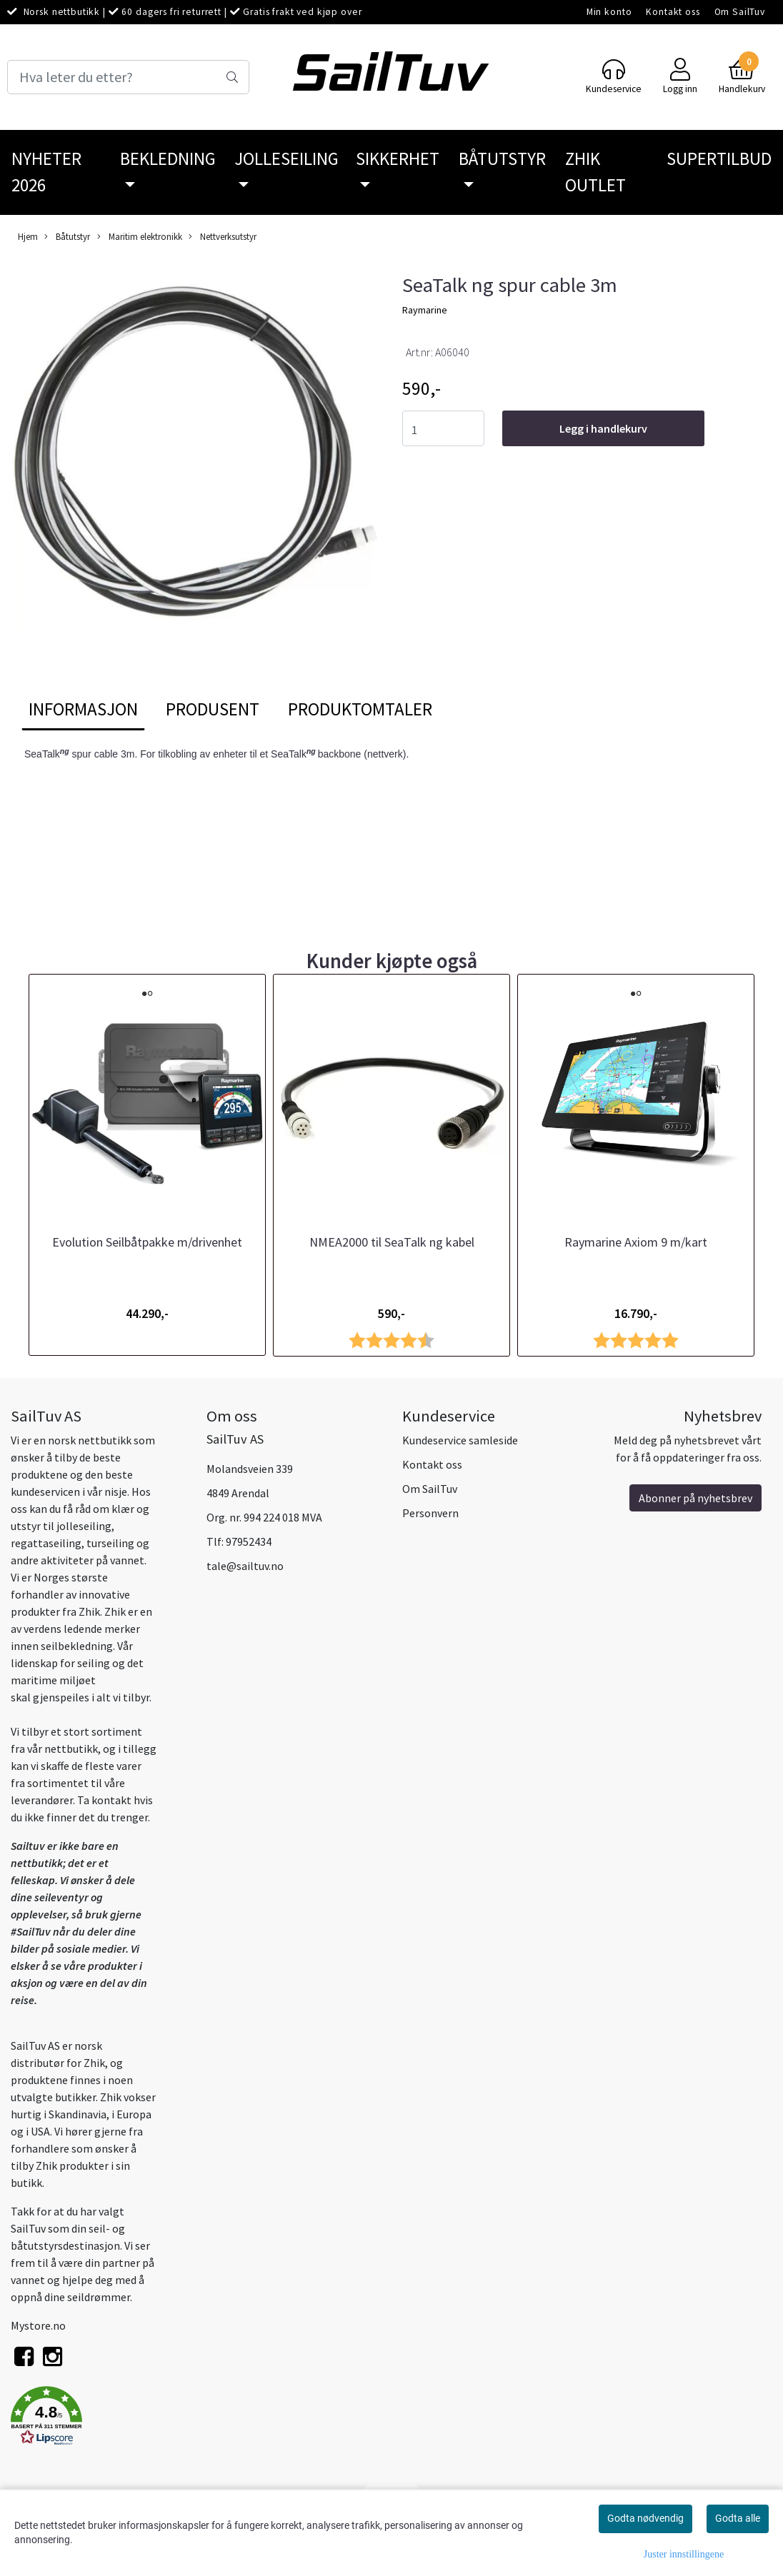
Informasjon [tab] (83, 709)
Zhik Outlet (595, 172)
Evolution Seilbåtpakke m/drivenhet (147, 1242)
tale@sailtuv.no (245, 1566)
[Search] (128, 77)
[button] (98, 2418)
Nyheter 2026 (46, 172)
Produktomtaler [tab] (360, 709)
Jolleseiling (286, 158)
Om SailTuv (740, 12)
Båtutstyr (502, 158)
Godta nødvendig (645, 2518)
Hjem (28, 236)
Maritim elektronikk (139, 237)
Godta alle (737, 2518)
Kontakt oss (672, 12)
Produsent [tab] (212, 709)
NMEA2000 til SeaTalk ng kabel (391, 1242)
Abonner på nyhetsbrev (695, 1498)
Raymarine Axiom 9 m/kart (635, 1242)
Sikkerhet (397, 158)
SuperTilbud (719, 158)
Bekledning (168, 158)
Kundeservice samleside (460, 1440)
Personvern (430, 1513)
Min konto (609, 12)
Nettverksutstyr (222, 237)
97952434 (248, 1541)
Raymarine (424, 309)
